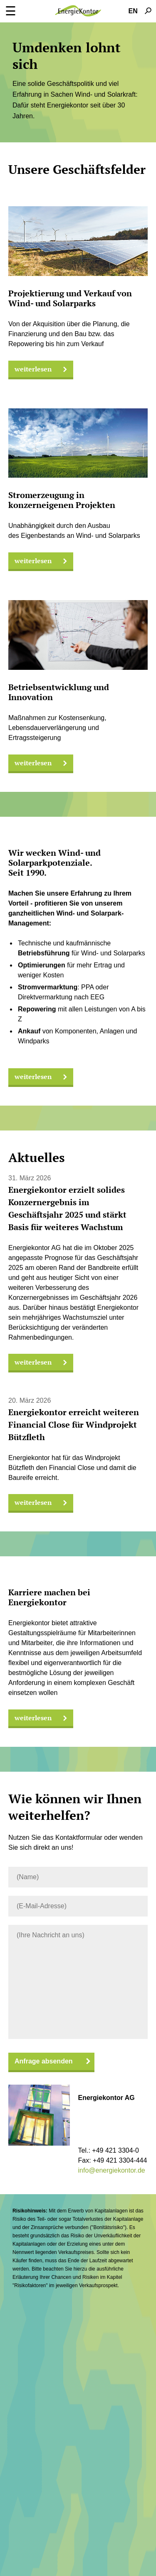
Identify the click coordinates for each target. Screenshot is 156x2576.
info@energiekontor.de (111, 2170)
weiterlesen (41, 369)
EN (133, 11)
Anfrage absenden (44, 2061)
